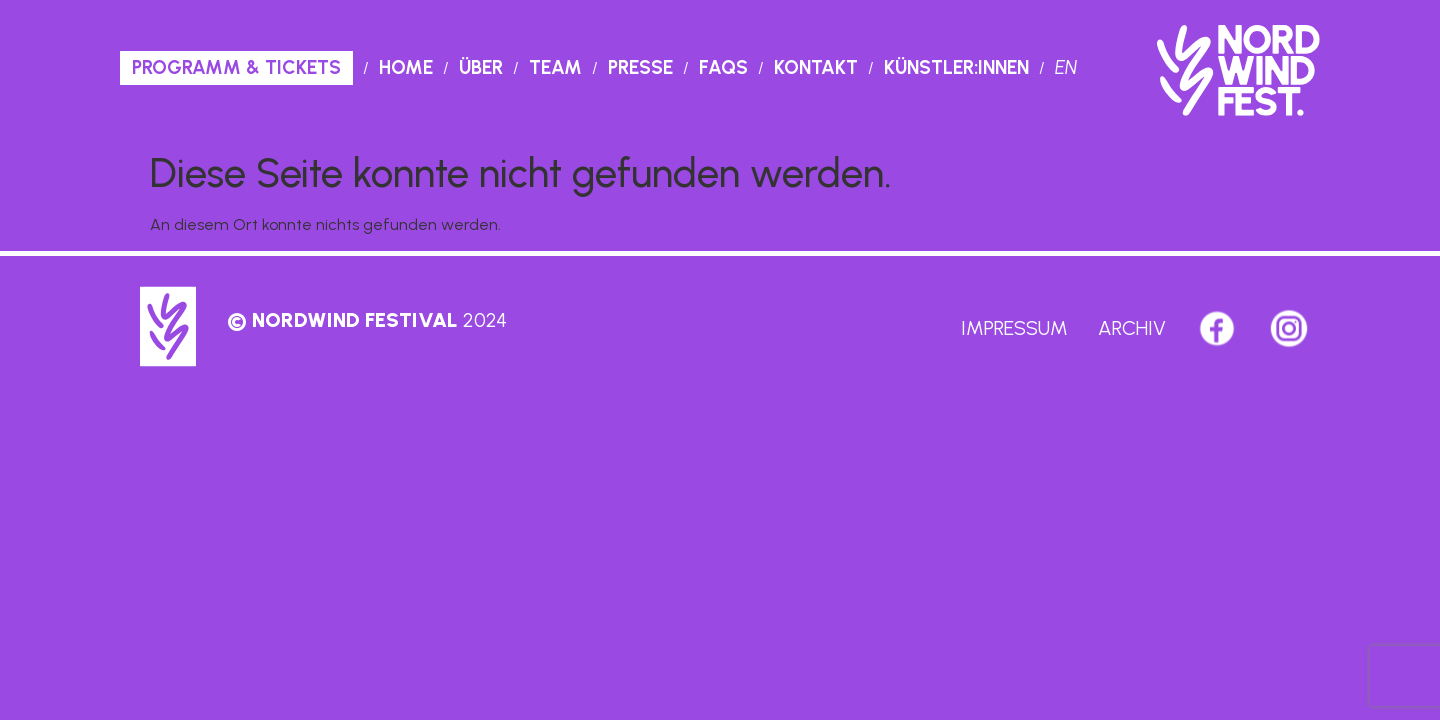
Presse (640, 67)
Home (406, 67)
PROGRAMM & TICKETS (236, 67)
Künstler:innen (956, 67)
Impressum (1014, 328)
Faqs (723, 67)
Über (481, 67)
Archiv (1132, 328)
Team (555, 67)
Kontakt (816, 67)
